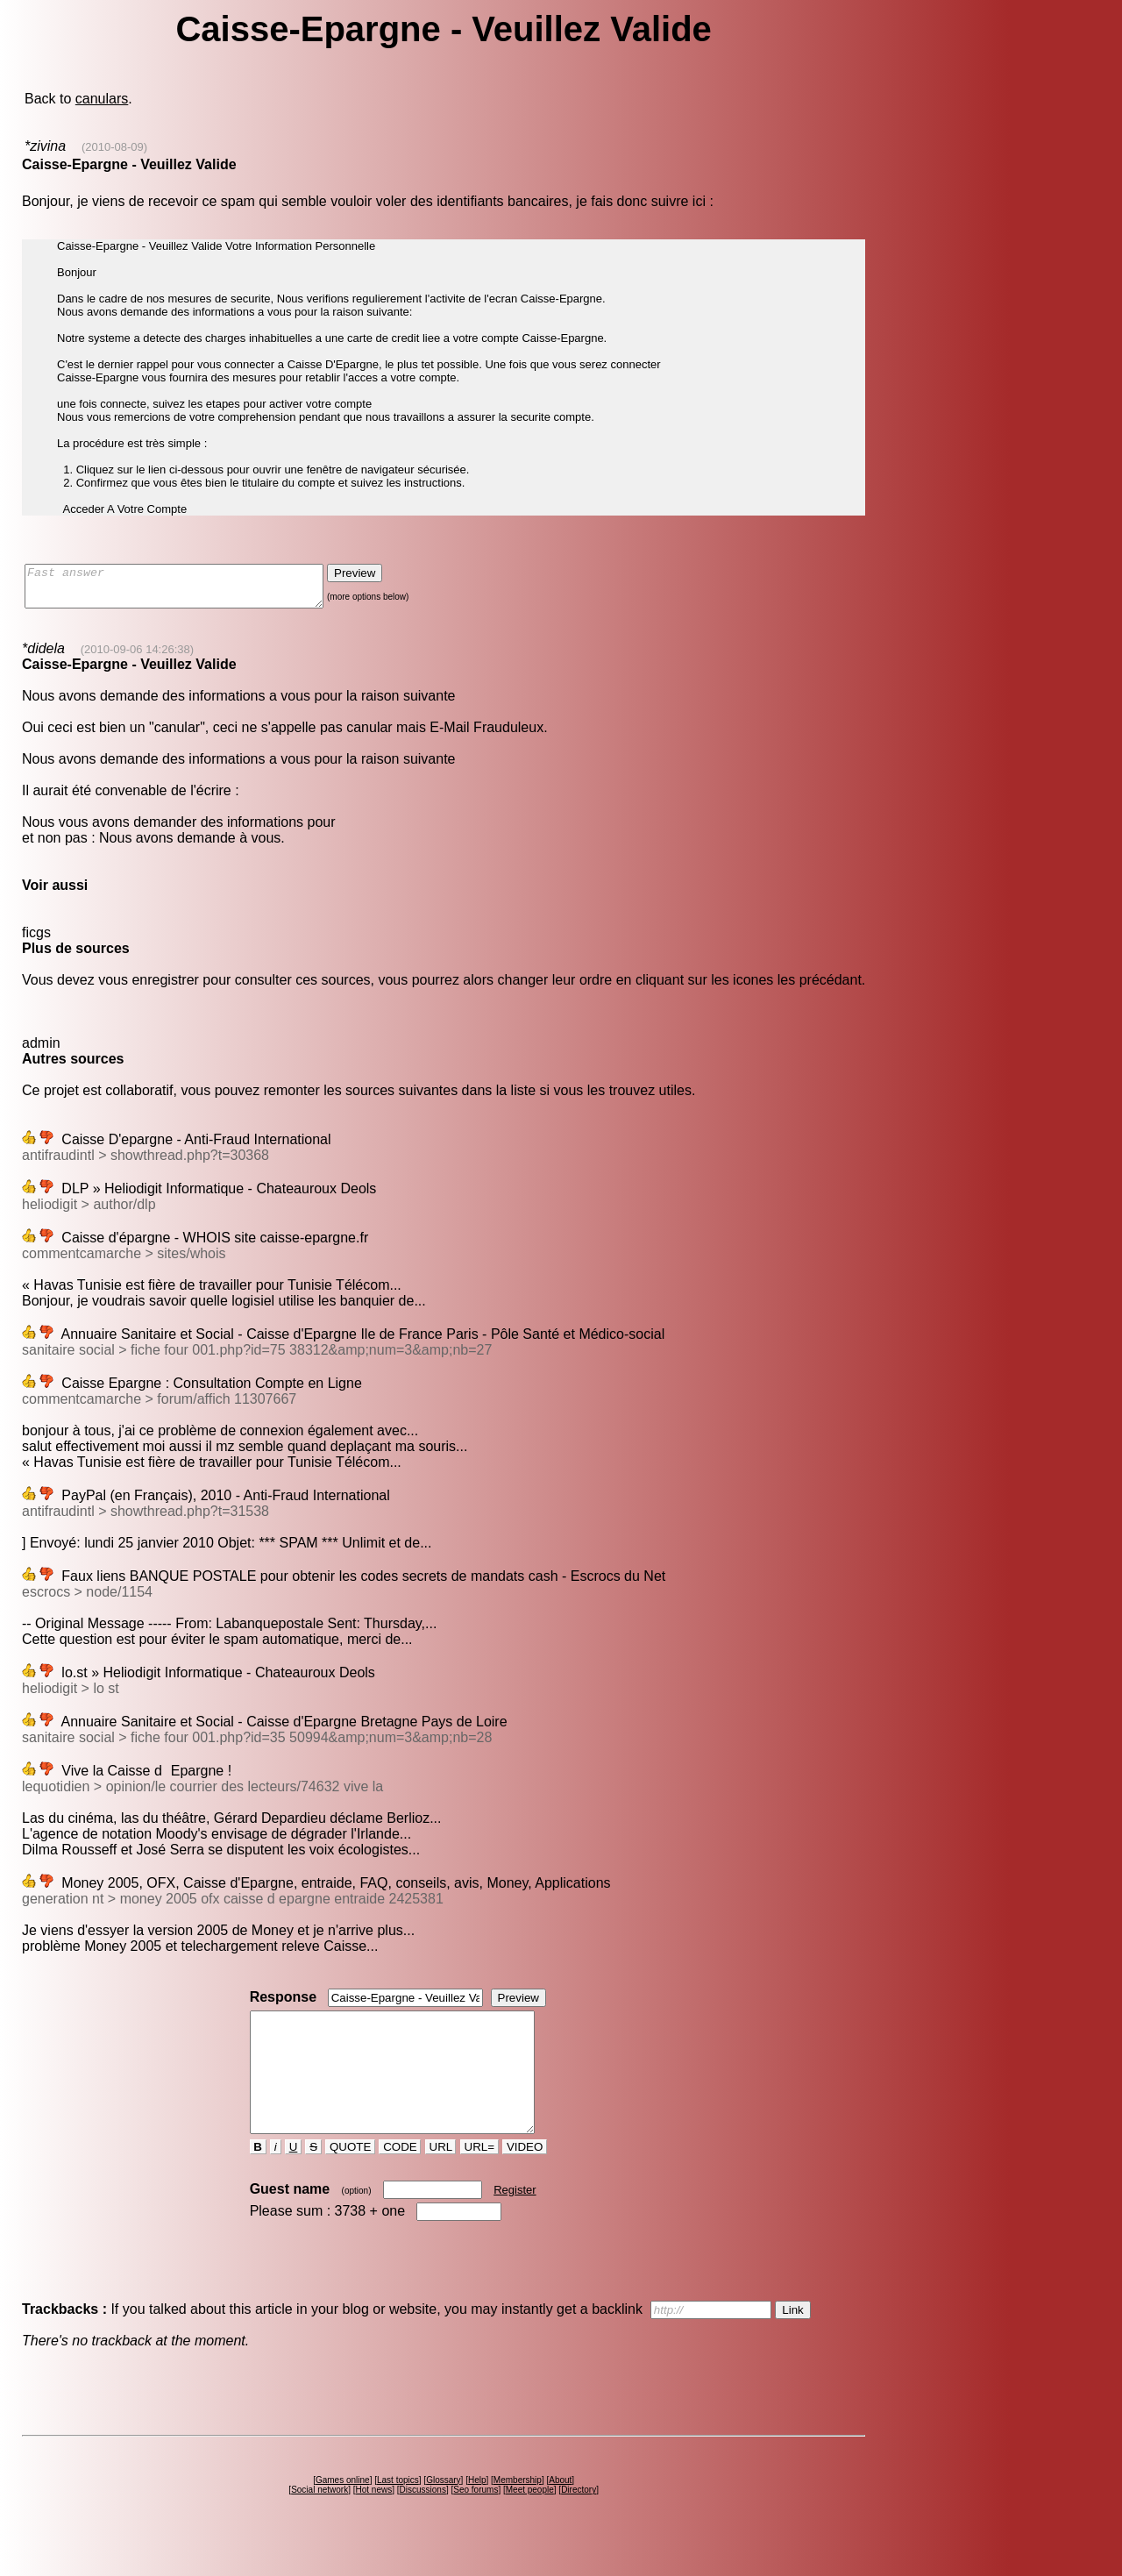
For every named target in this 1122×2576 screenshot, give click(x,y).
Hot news (374, 2521)
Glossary (443, 2511)
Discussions (423, 2521)
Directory (578, 2521)
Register (515, 2221)
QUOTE (350, 2178)
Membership (518, 2511)
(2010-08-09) (114, 146)
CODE (400, 2178)
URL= (479, 2178)
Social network (319, 2521)
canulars (101, 98)
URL (441, 2178)
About (560, 2511)
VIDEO (524, 2178)
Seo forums (475, 2521)
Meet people (530, 2521)
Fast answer (192, 590)
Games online (343, 2511)
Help (477, 2511)
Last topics (398, 2511)
